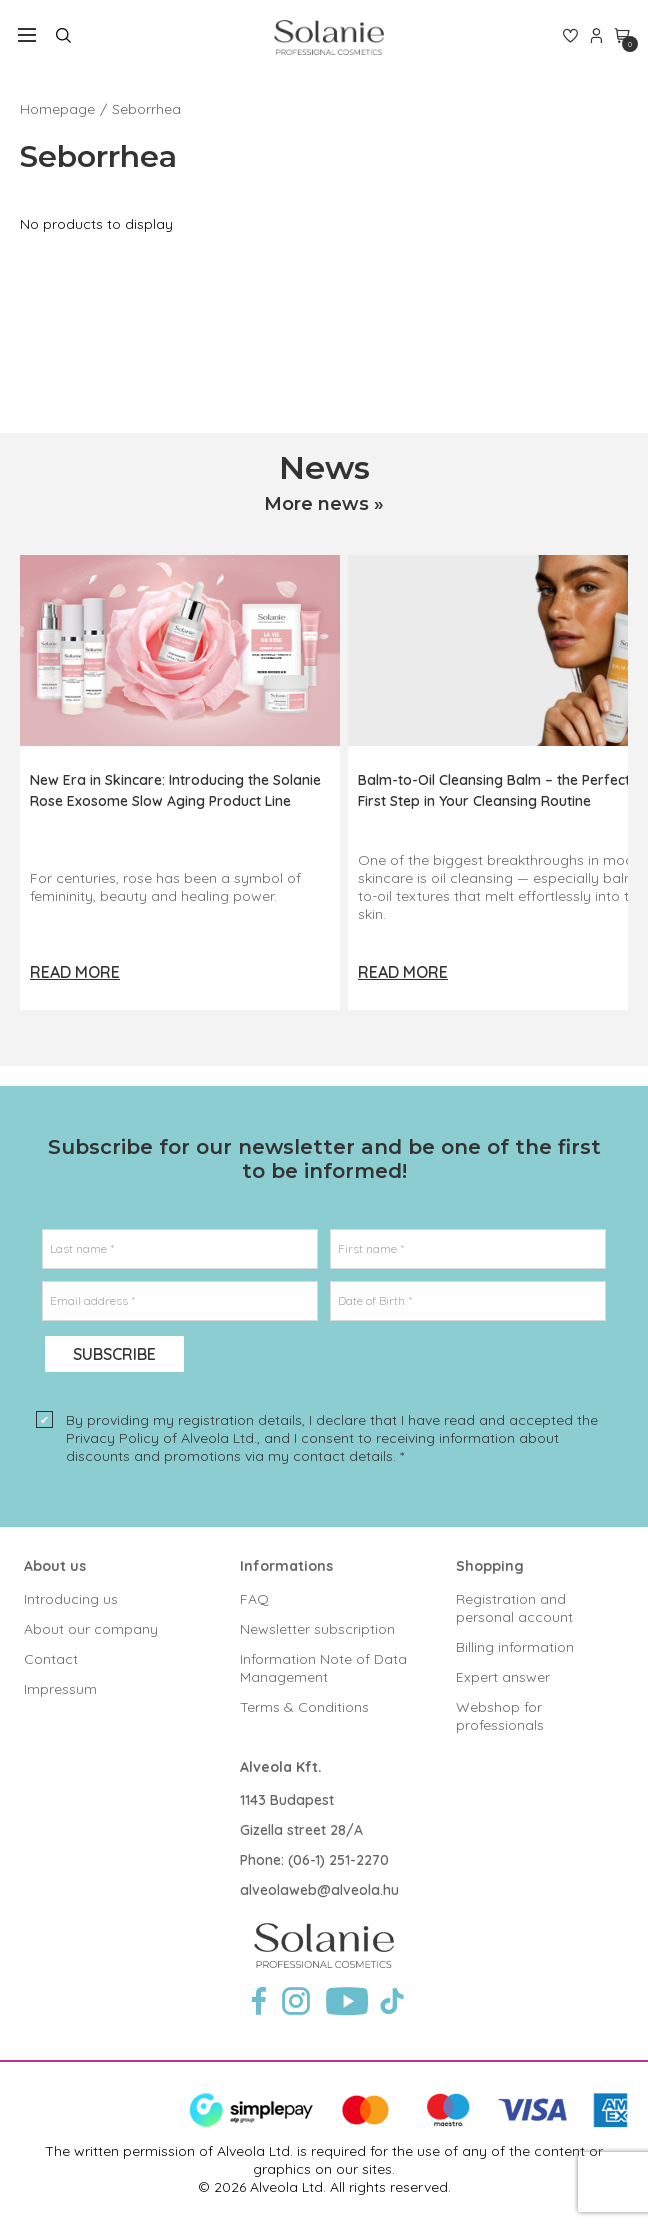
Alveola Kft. (281, 1767)
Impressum (60, 1689)
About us (55, 1566)
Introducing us (71, 1599)
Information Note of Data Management (323, 1668)
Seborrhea (146, 109)
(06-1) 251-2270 (338, 1860)
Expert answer (503, 1677)
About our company (91, 1629)
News (324, 467)
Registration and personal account (514, 1608)
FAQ (254, 1599)
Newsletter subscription (317, 1629)
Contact (51, 1659)
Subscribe (114, 1354)
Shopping (490, 1566)
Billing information (515, 1647)
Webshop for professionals (500, 1716)
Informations (286, 1566)
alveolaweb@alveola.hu (319, 1890)
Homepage (57, 109)
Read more (75, 972)
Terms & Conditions (304, 1707)
